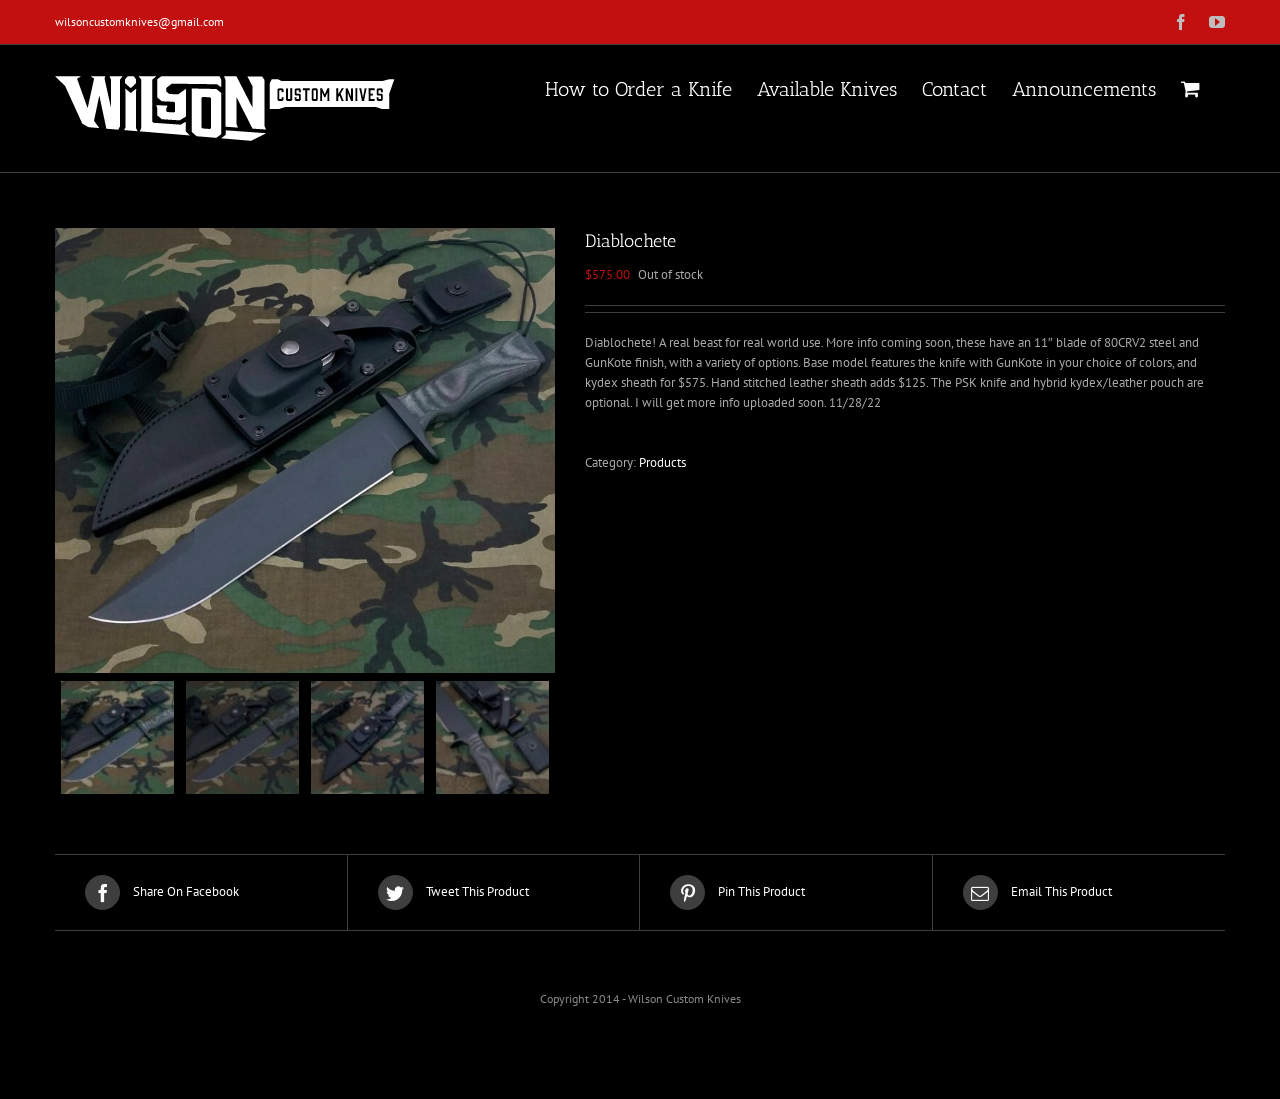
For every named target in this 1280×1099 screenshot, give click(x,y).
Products (662, 462)
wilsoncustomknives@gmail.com (139, 21)
